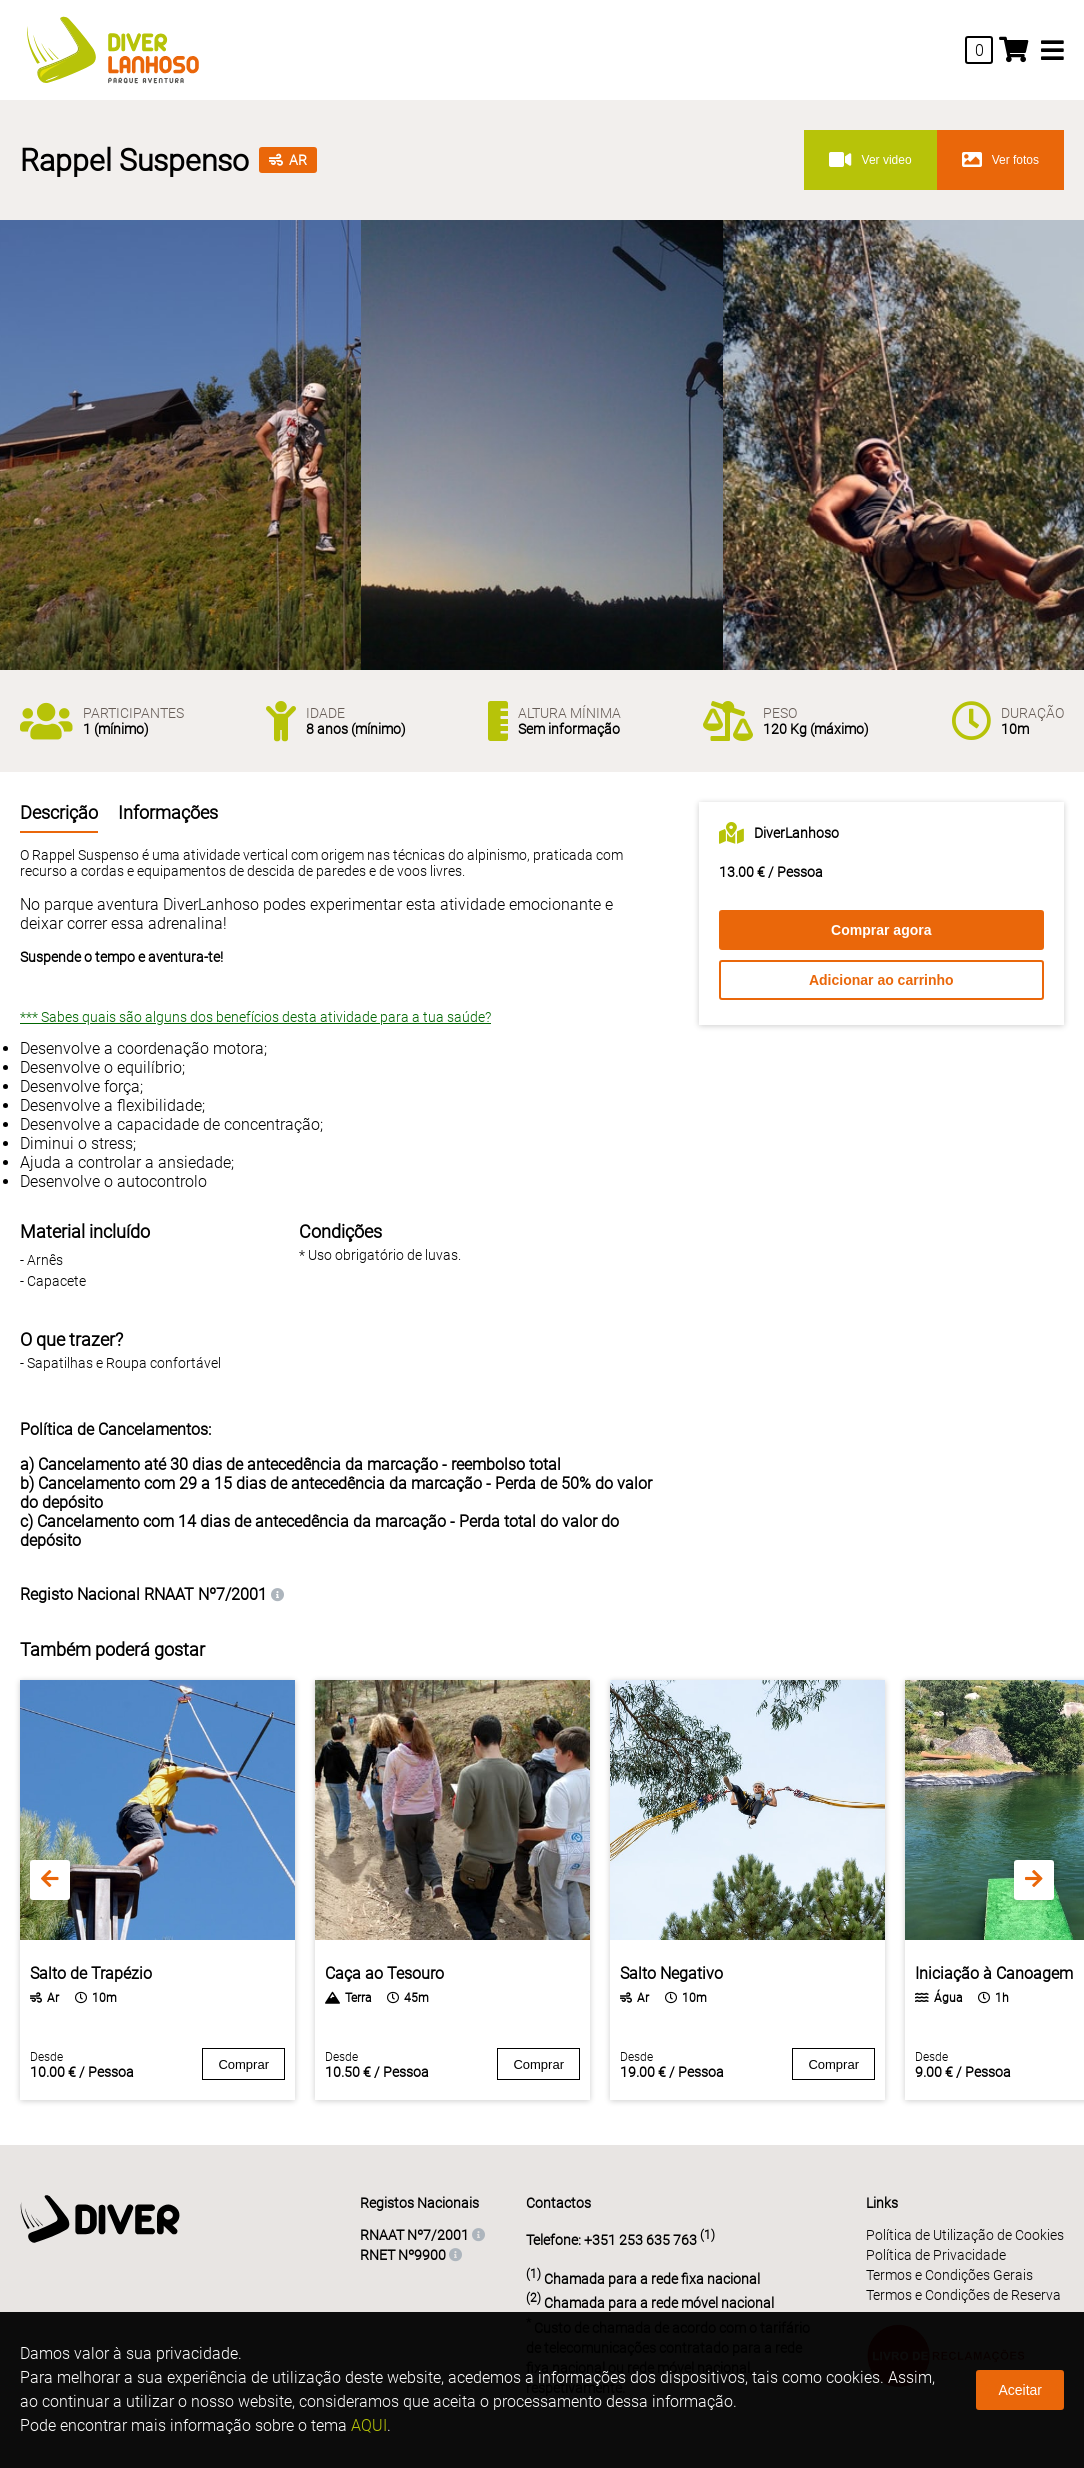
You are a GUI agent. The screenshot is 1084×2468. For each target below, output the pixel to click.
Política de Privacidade (936, 2255)
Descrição (59, 812)
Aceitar (1020, 2390)
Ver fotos (1000, 160)
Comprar (243, 2064)
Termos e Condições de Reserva (963, 2295)
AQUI (369, 2425)
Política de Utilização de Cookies (965, 2235)
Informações (168, 812)
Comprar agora (881, 930)
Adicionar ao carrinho (881, 980)
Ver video (870, 160)
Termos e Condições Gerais (949, 2275)
